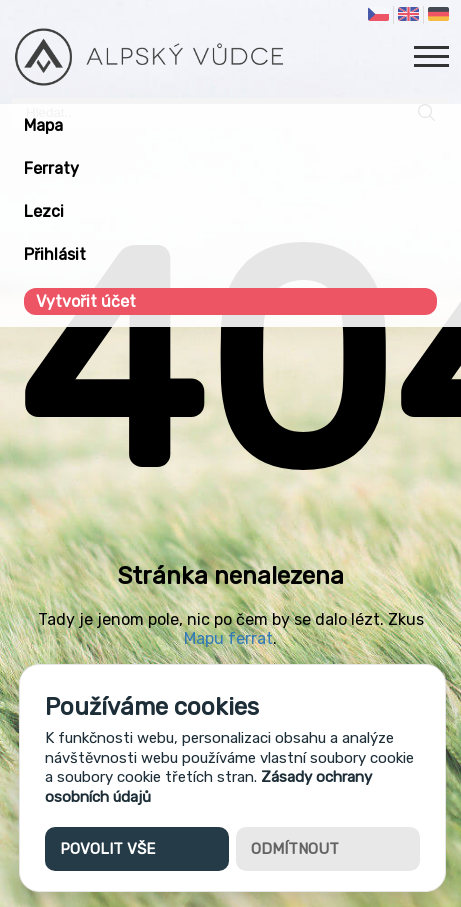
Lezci (44, 211)
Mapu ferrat (228, 638)
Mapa (43, 125)
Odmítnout (295, 849)
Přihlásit (55, 254)
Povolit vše (107, 849)
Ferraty (51, 168)
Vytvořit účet (86, 301)
